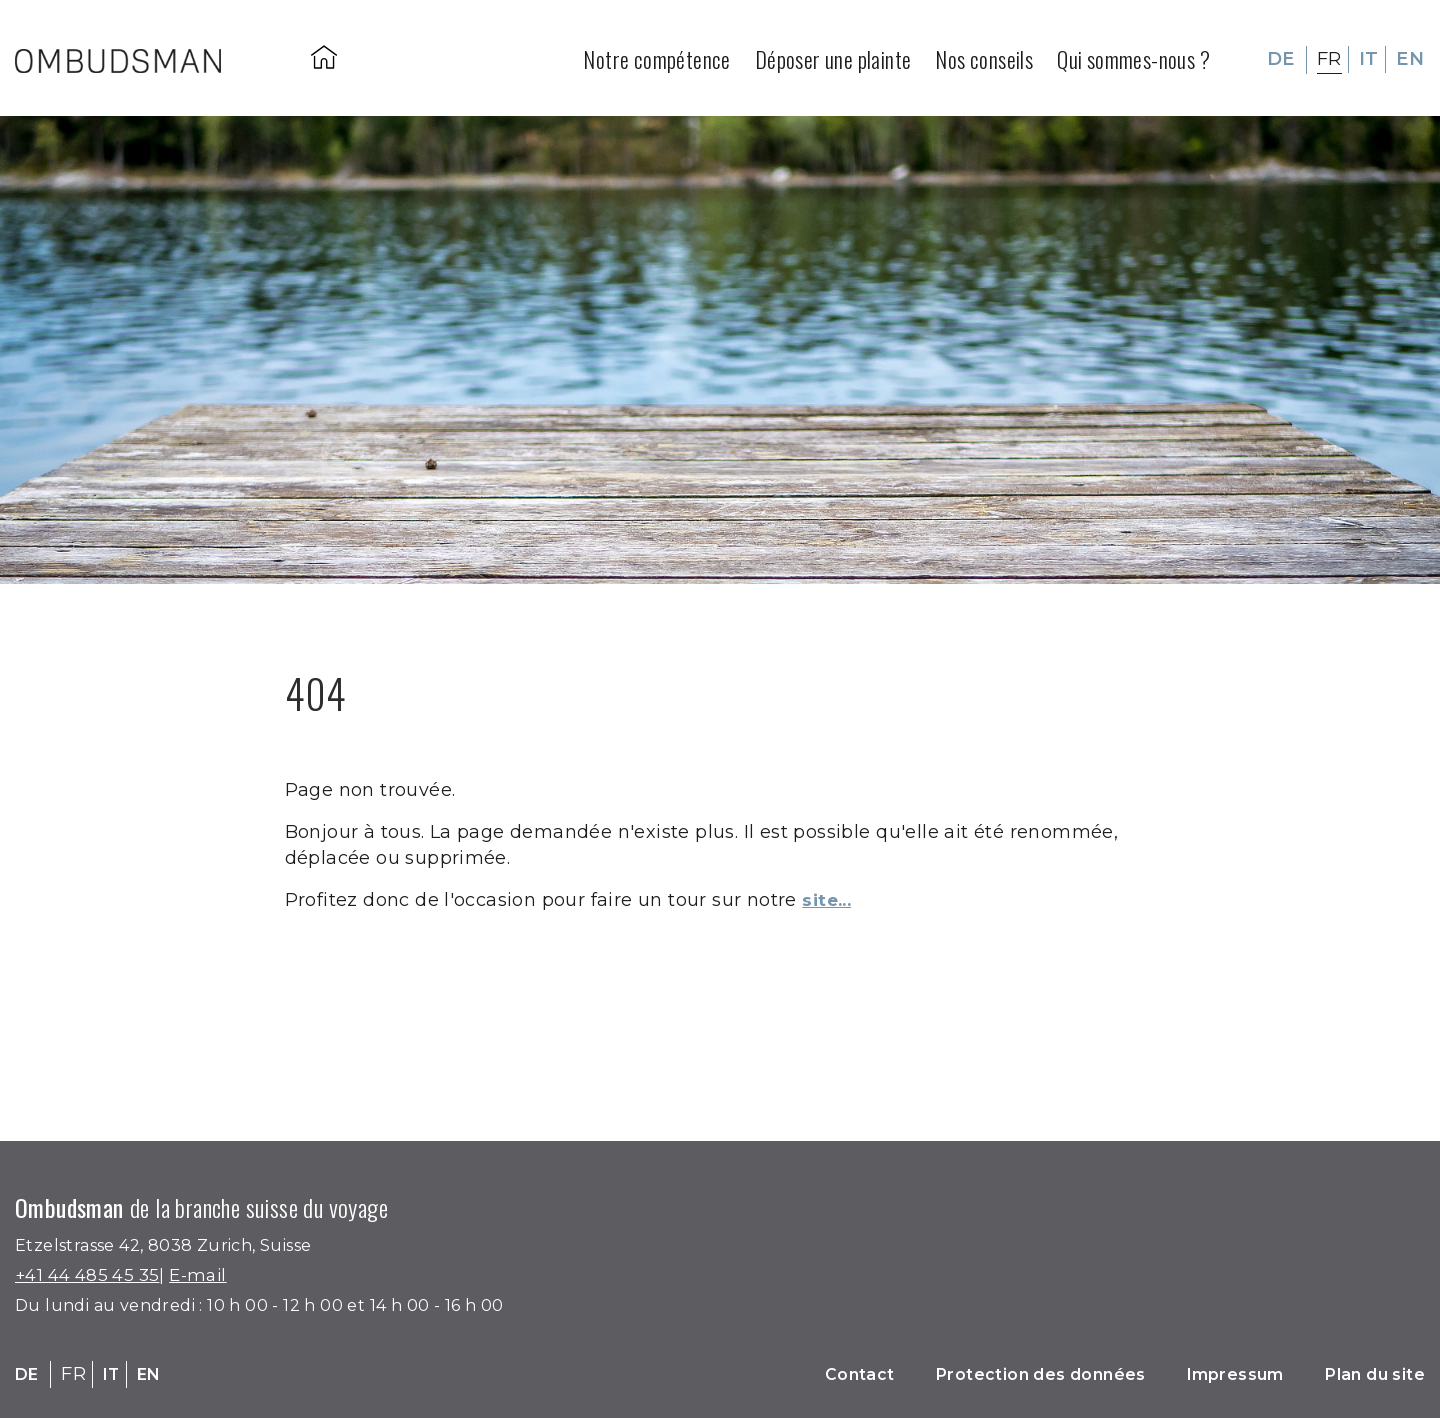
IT (1369, 56)
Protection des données (999, 1374)
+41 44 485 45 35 (92, 1275)
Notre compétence (656, 56)
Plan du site (1367, 1374)
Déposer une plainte (833, 56)
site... (830, 900)
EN (1410, 56)
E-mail (210, 1275)
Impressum (1213, 1374)
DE (1281, 56)
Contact (801, 1374)
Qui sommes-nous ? (1133, 56)
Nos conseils (984, 56)
